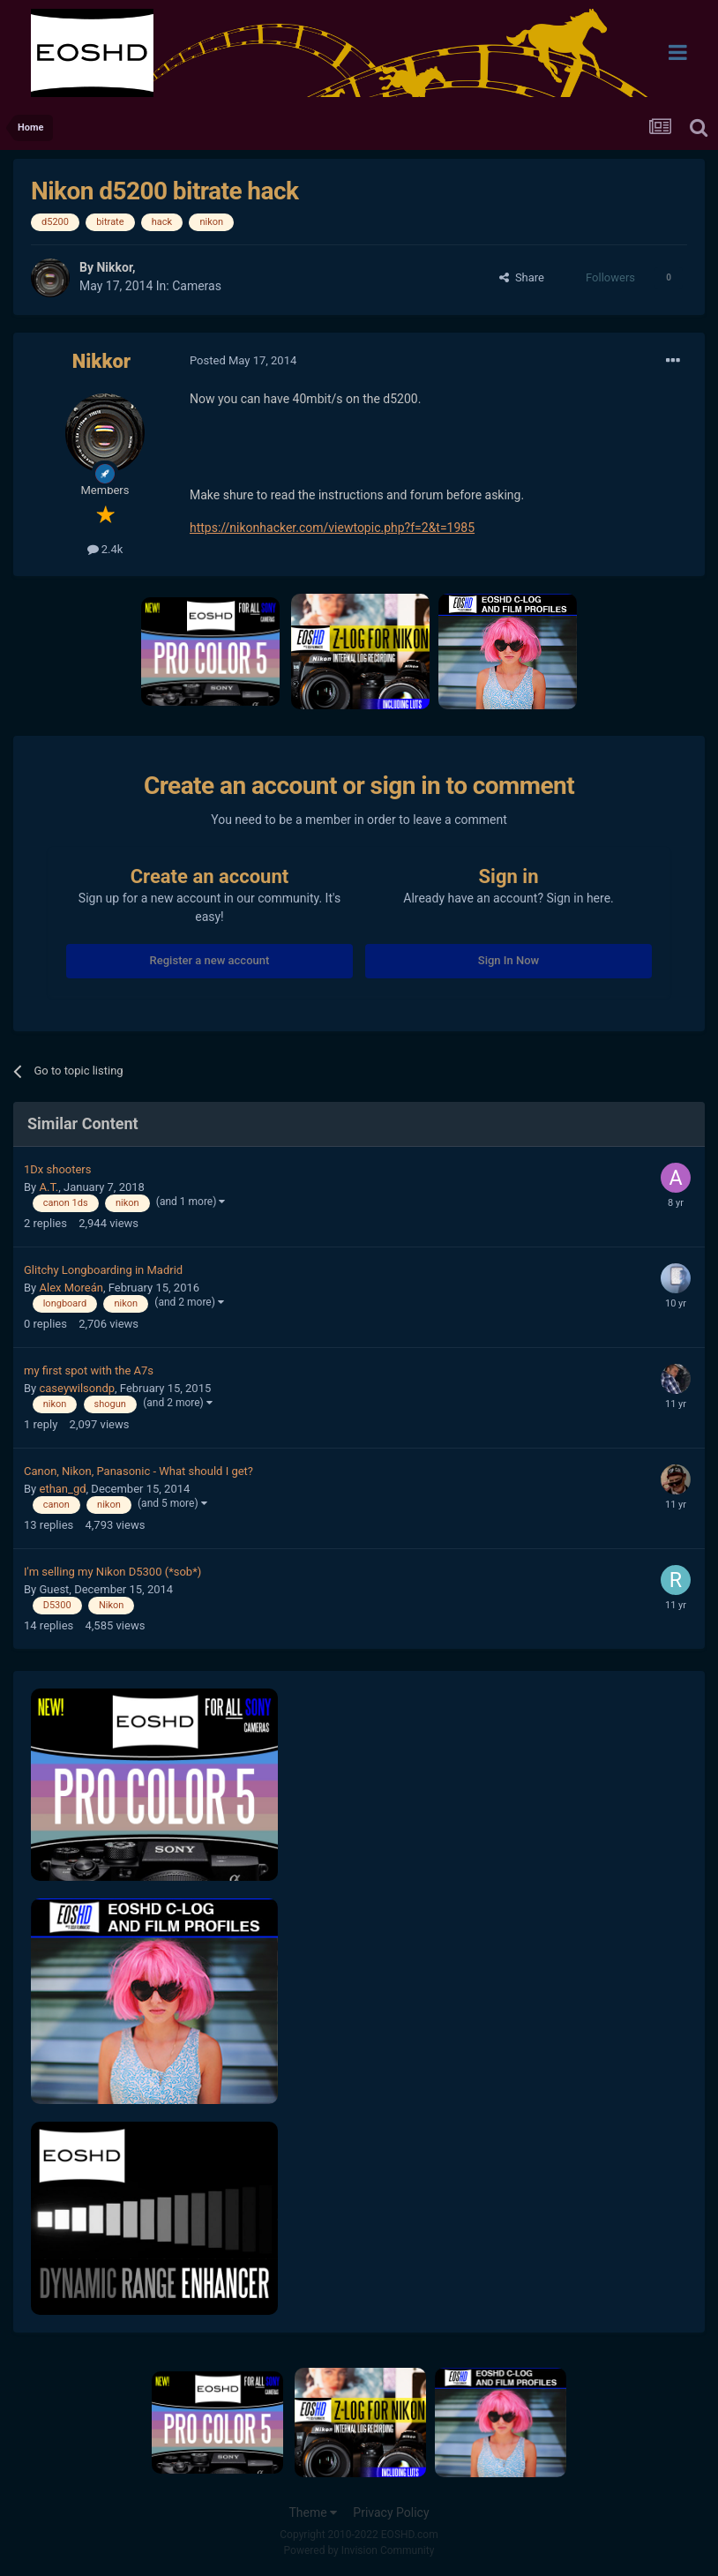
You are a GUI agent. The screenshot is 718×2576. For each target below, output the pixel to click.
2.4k (105, 549)
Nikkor (114, 267)
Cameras (196, 286)
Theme (312, 2512)
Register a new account (210, 960)
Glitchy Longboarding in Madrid (103, 1270)
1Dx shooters (57, 1169)
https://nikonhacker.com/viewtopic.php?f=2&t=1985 (332, 527)
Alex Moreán (70, 1287)
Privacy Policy (391, 2512)
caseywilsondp (77, 1388)
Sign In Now (508, 960)
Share (521, 277)
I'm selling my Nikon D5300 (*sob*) (112, 1571)
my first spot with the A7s (88, 1370)
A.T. (48, 1187)
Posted (243, 360)
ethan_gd (62, 1488)
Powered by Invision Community (359, 2550)
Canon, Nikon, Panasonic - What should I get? (138, 1471)
